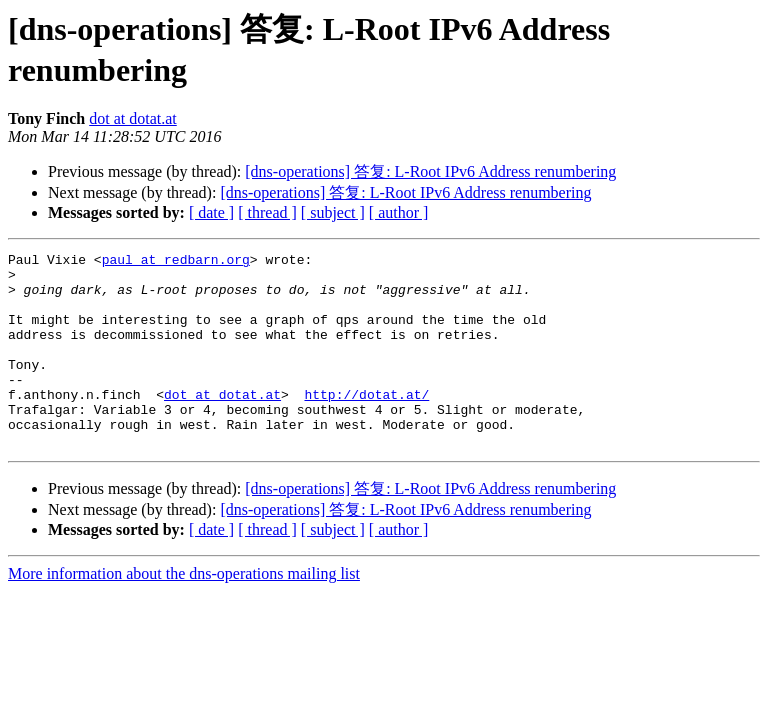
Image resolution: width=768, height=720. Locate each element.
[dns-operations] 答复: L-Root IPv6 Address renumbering (430, 171)
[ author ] (399, 212)
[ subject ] (333, 212)
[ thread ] (267, 212)
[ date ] (211, 212)
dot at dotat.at (133, 118)
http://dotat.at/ (366, 424)
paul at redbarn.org (176, 262)
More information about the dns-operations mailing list (184, 612)
